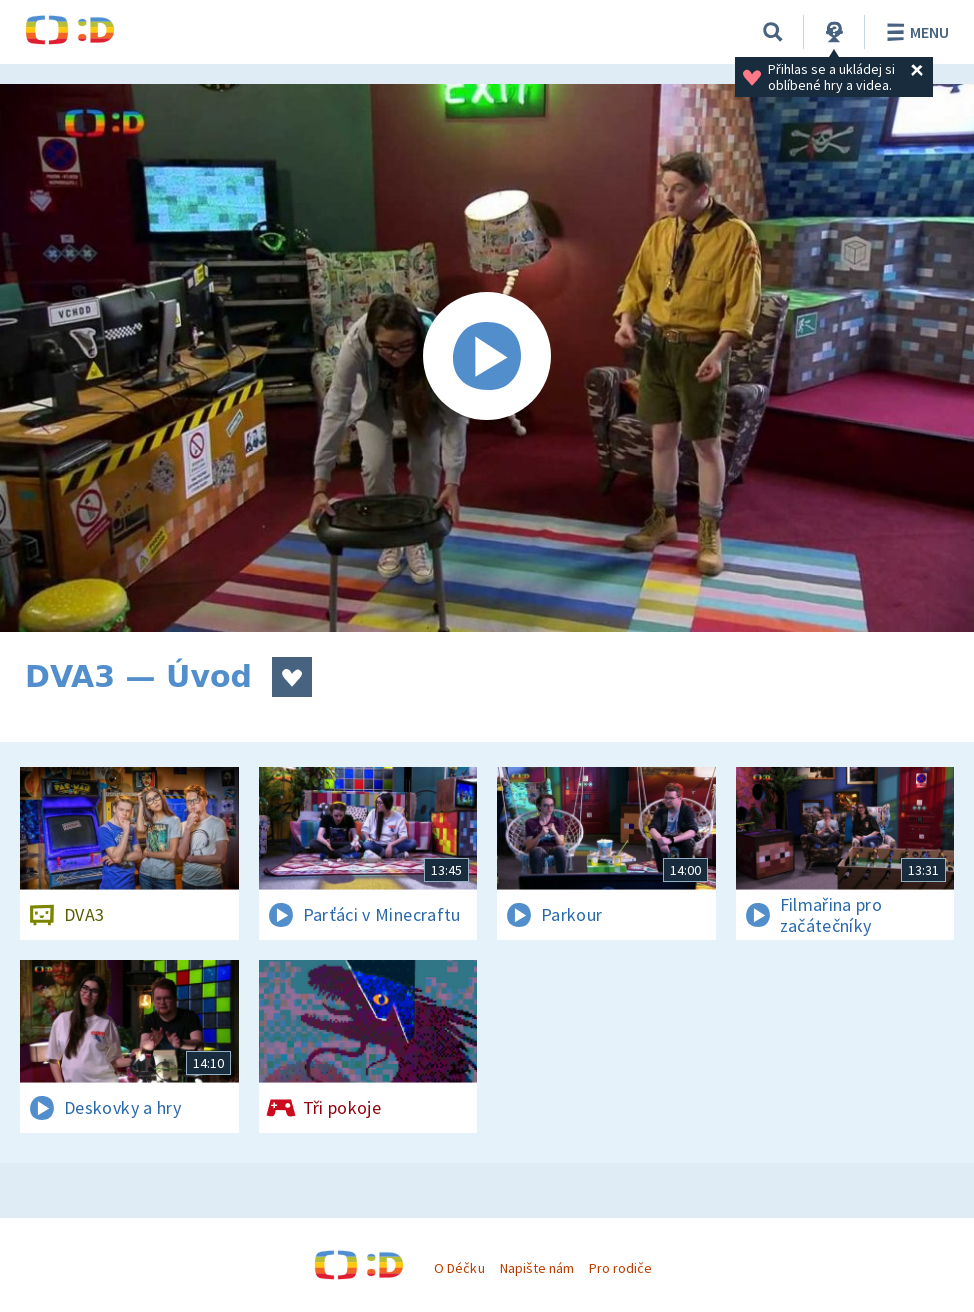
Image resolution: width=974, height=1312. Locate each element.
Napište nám (537, 1268)
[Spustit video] (487, 358)
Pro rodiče (620, 1268)
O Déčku (459, 1268)
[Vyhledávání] (773, 32)
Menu (914, 32)
